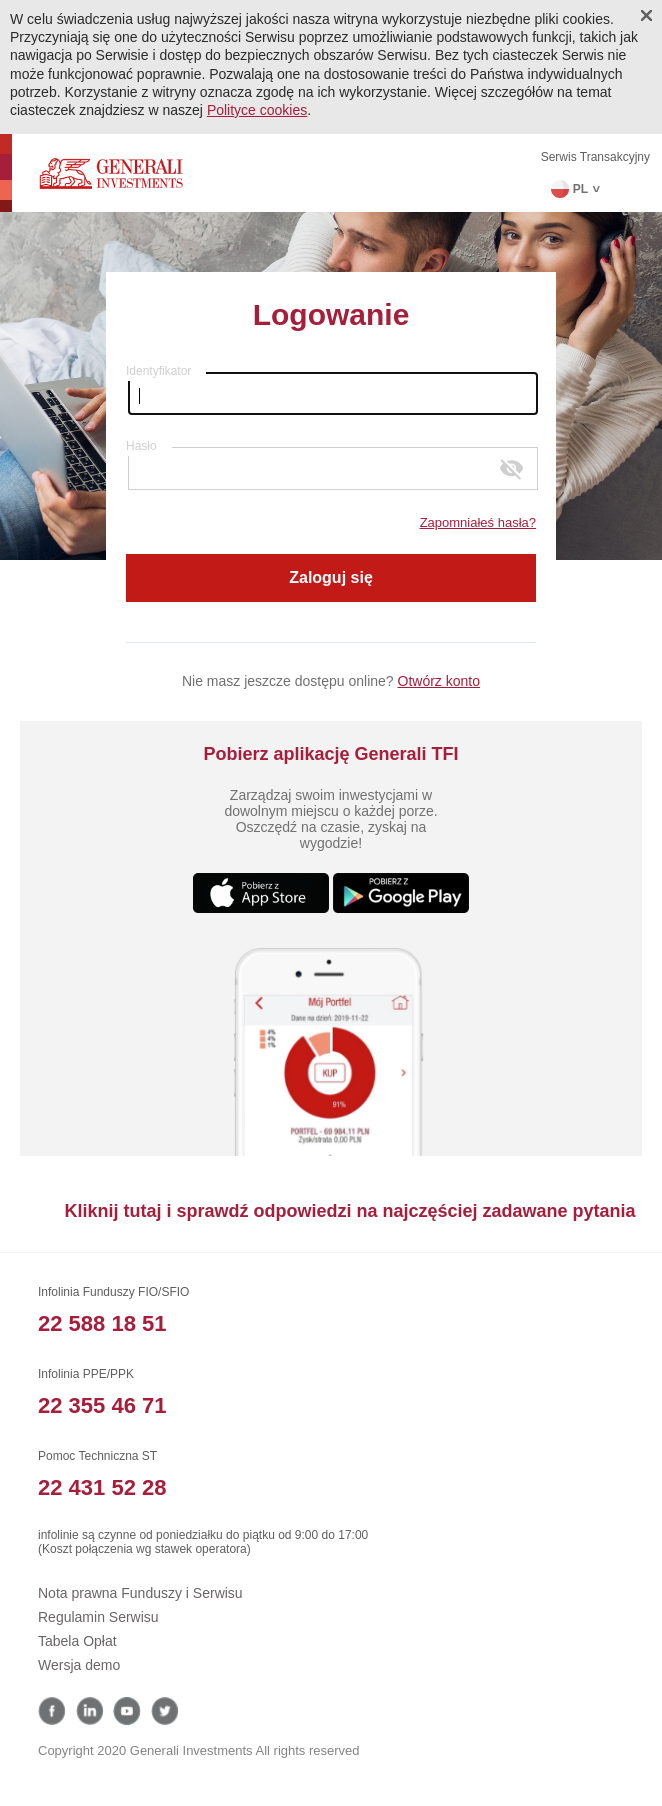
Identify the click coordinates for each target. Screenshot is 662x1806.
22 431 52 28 (102, 1487)
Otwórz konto (439, 681)
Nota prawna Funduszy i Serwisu (140, 1593)
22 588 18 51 (102, 1323)
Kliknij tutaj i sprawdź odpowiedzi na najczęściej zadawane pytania (349, 1211)
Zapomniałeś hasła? (478, 522)
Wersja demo (79, 1665)
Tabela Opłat (77, 1641)
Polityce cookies (257, 110)
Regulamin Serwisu (98, 1617)
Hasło (141, 446)
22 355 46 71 (102, 1405)
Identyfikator (158, 371)
